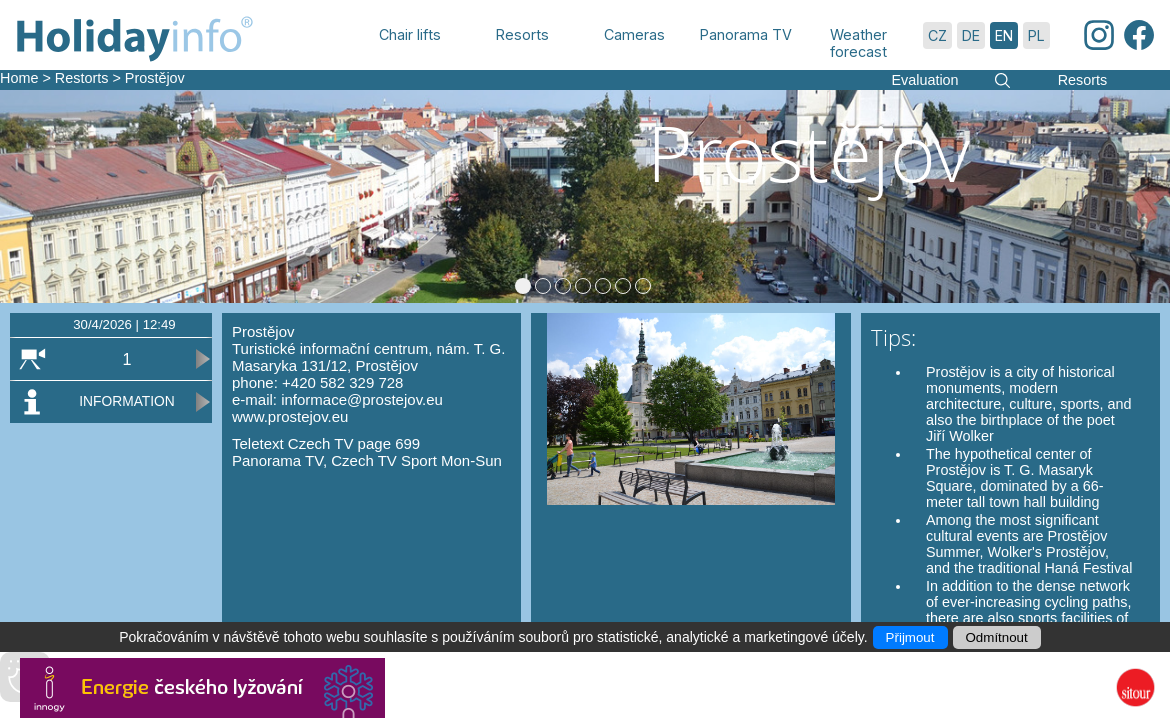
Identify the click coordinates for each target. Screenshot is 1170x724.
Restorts (82, 78)
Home (19, 78)
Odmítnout (997, 637)
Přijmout (910, 637)
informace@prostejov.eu (362, 399)
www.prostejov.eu (290, 416)
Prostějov (155, 78)
